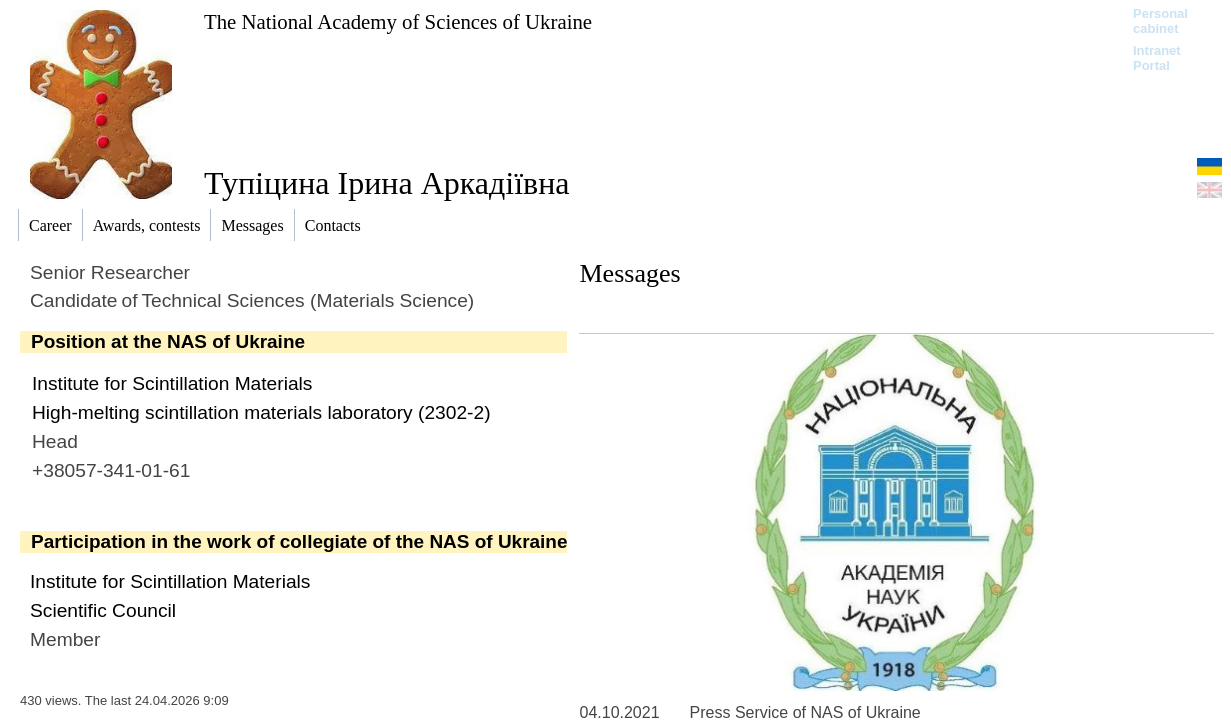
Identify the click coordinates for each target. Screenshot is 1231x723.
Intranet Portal (1157, 58)
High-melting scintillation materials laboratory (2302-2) (261, 412)
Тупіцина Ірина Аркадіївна (387, 183)
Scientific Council (103, 610)
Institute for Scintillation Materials (172, 383)
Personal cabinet (1160, 21)
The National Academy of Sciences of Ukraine (398, 21)
